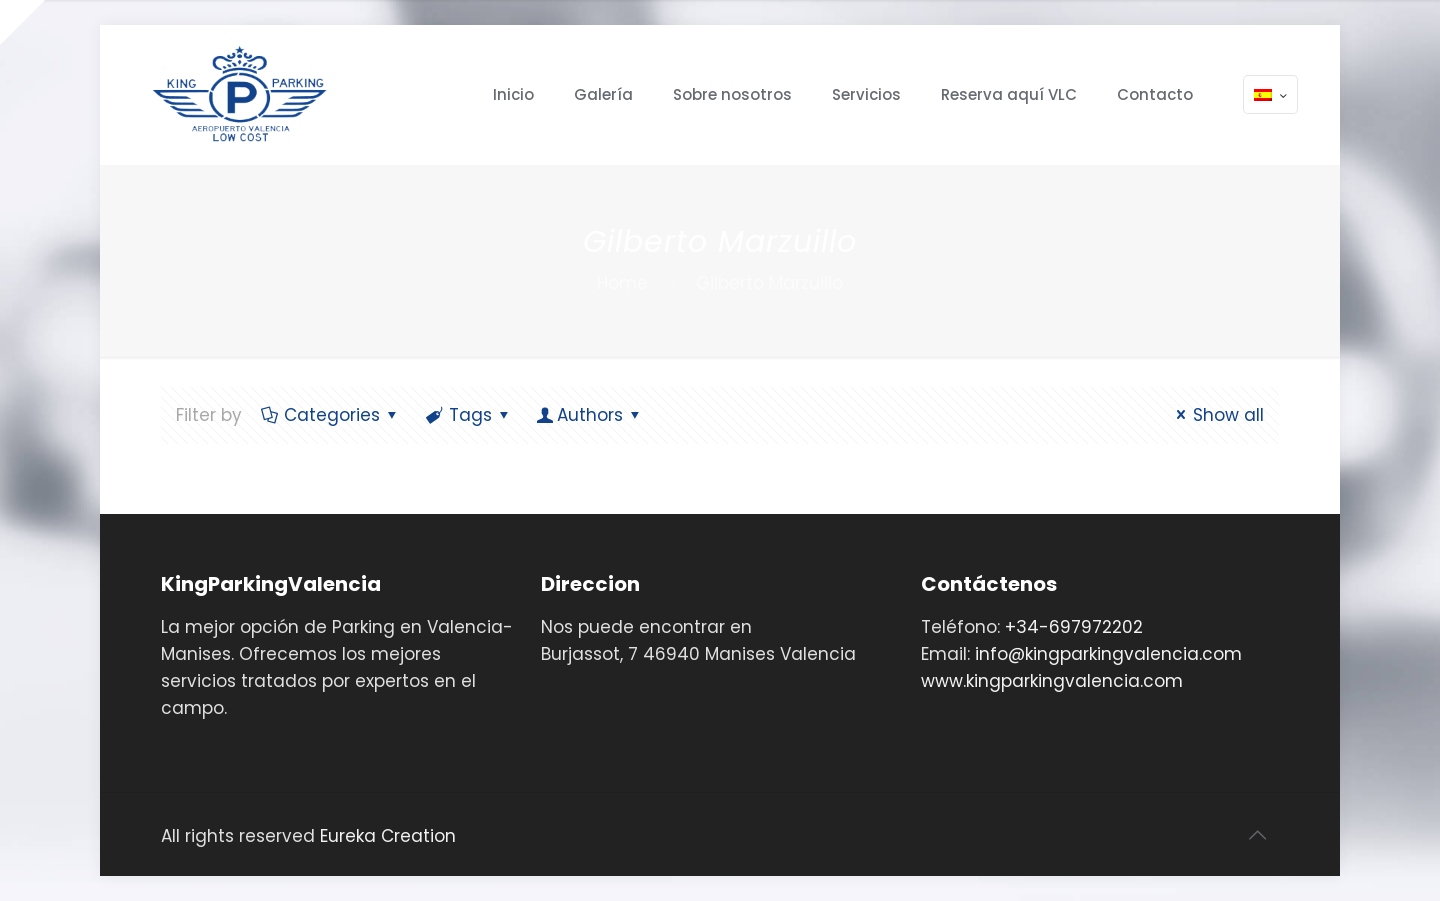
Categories (330, 415)
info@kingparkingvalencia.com (1108, 654)
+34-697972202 (1074, 627)
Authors (591, 415)
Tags (469, 415)
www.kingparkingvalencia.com (1052, 681)
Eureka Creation (388, 836)
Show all (1216, 415)
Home (622, 283)
